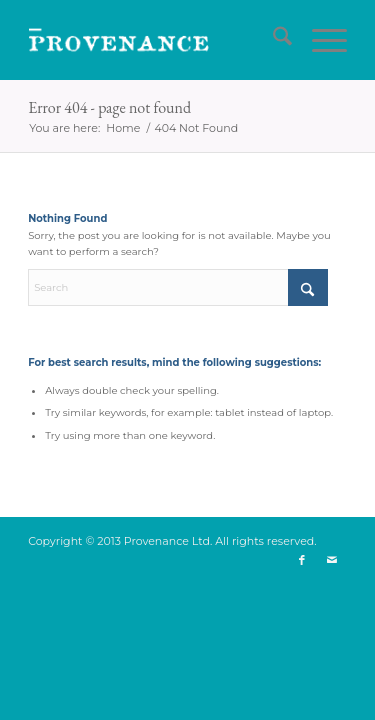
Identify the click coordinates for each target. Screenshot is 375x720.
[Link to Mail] (332, 560)
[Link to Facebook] (302, 560)
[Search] (272, 40)
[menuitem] (272, 40)
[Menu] (319, 40)
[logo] (155, 40)
